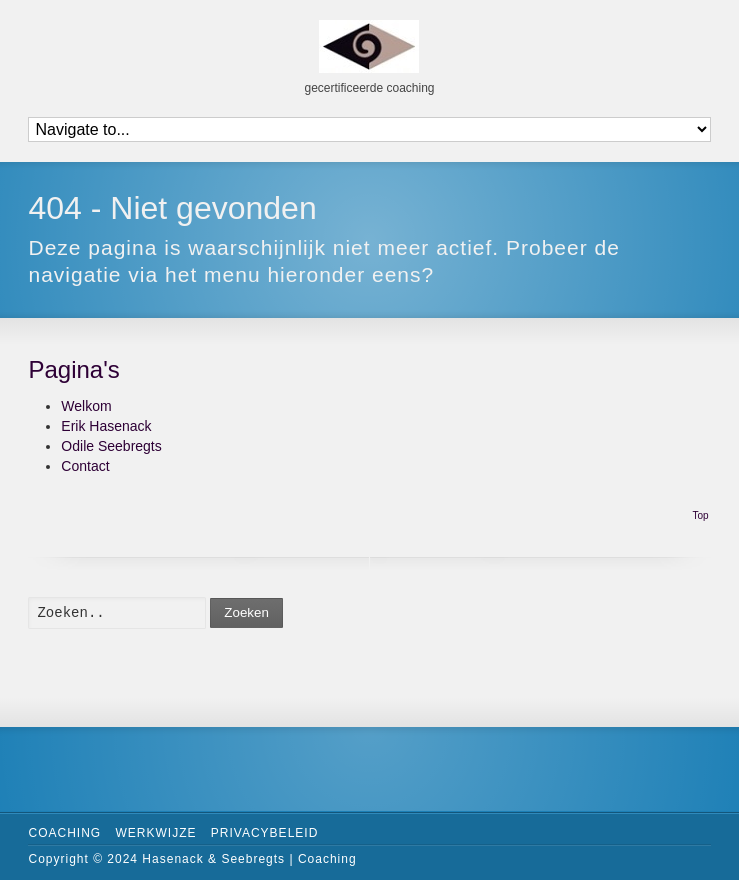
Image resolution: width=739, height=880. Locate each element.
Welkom (86, 406)
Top (700, 515)
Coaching (64, 833)
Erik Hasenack (106, 426)
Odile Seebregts (111, 446)
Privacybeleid (264, 833)
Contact (85, 466)
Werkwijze (155, 833)
